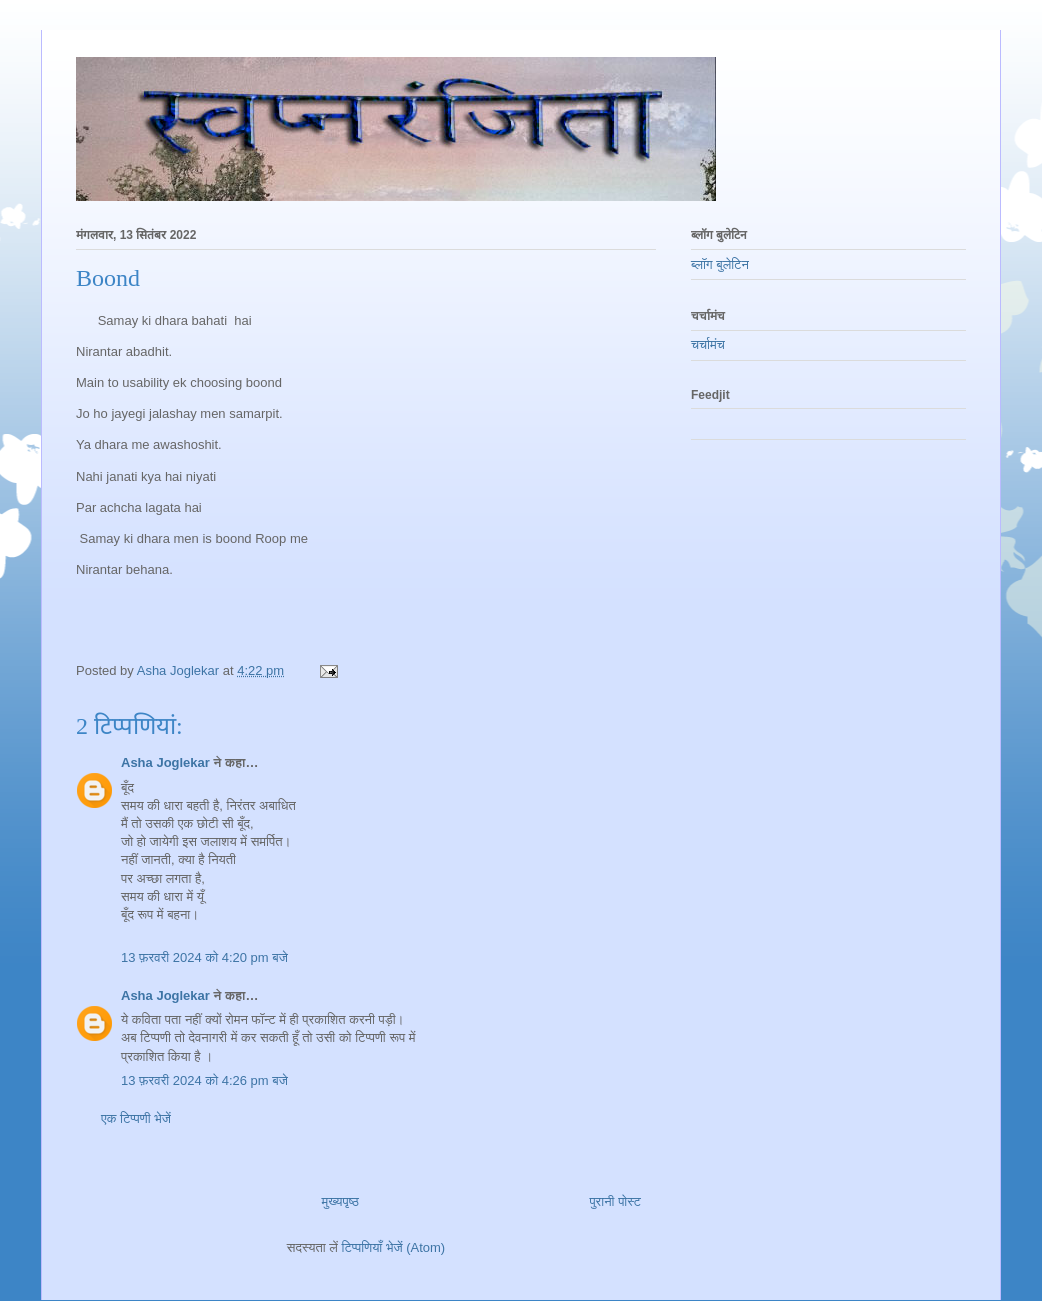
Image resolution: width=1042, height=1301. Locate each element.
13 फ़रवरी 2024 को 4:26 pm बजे (204, 1080)
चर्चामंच (708, 344)
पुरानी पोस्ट (615, 1201)
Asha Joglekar (165, 762)
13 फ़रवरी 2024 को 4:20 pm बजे (204, 957)
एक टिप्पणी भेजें (136, 1118)
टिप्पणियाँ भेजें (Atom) (394, 1247)
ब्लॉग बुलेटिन (720, 264)
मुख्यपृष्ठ (340, 1201)
